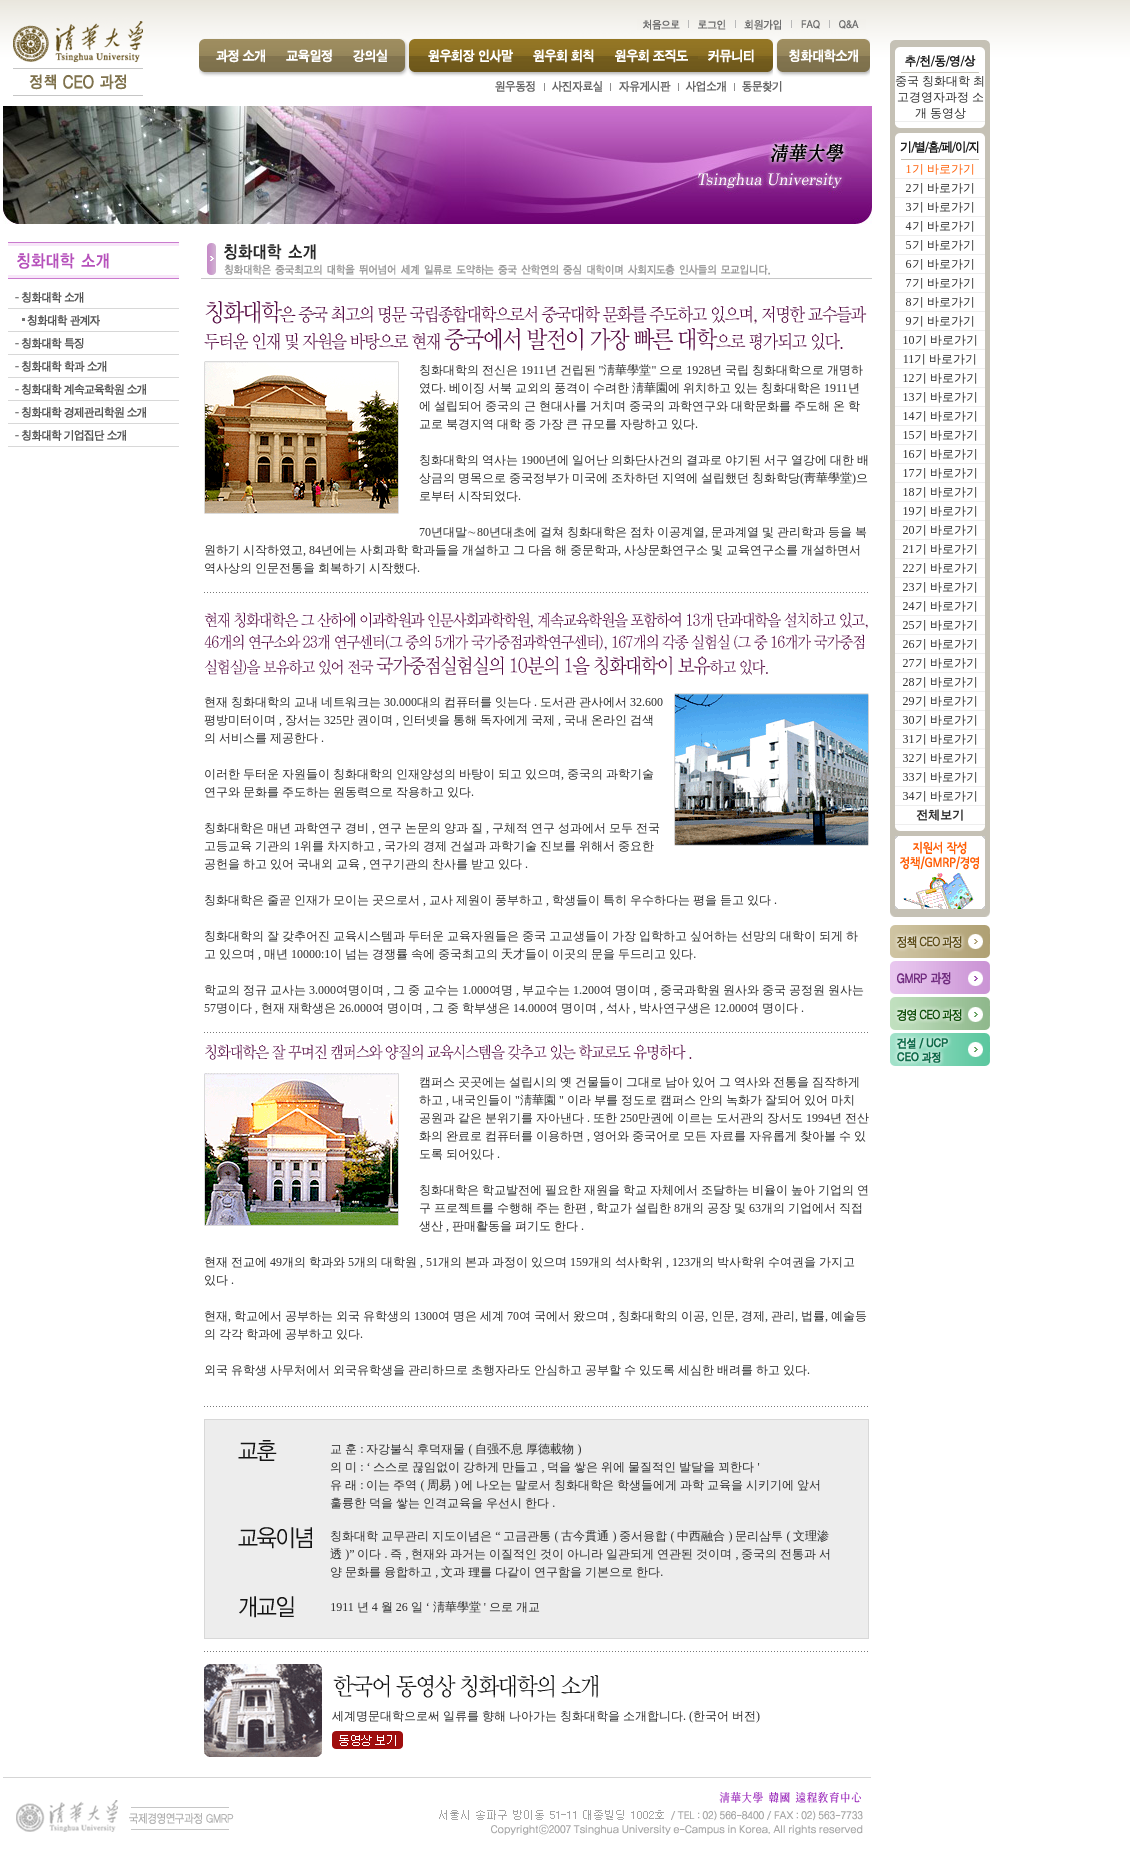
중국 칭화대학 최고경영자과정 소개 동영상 (940, 97)
